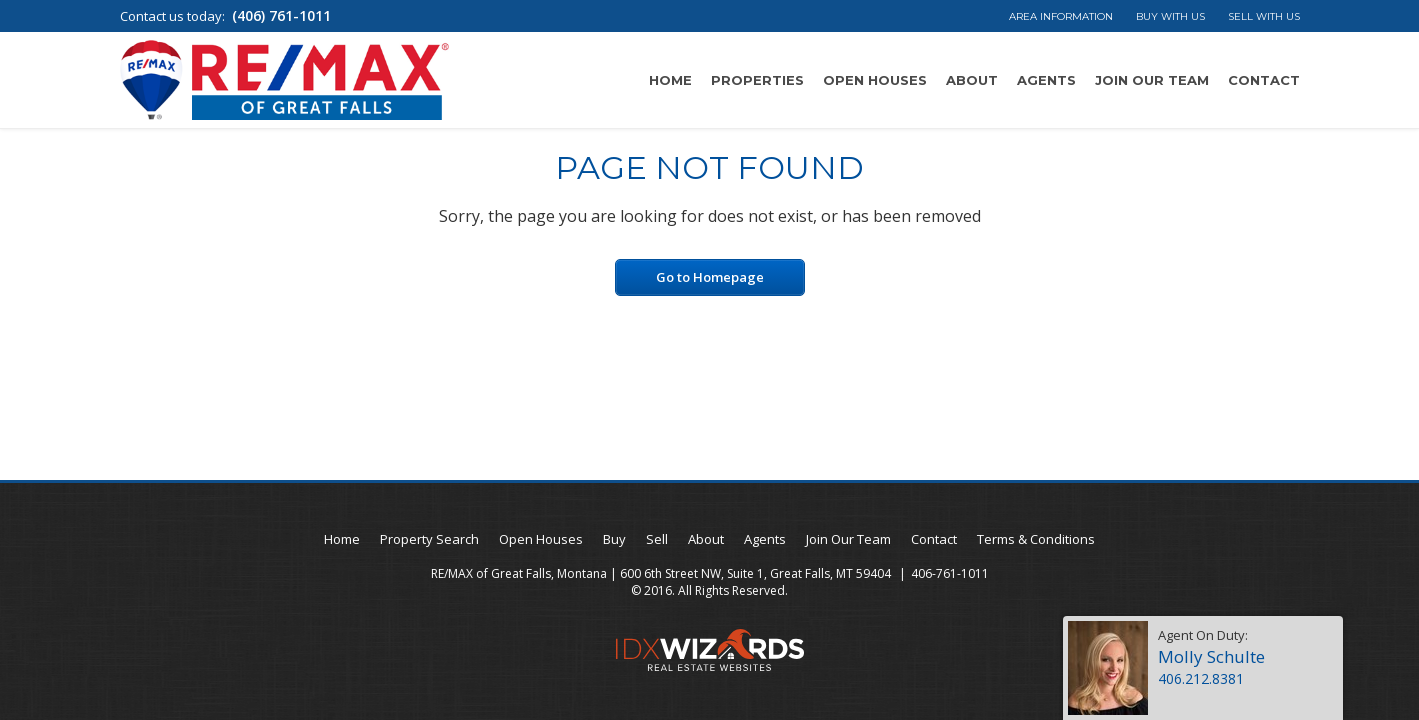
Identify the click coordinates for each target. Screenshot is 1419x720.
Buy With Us (1170, 16)
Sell (657, 539)
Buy (614, 539)
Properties (757, 80)
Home (670, 80)
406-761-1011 (950, 573)
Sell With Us (1264, 16)
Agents (1046, 80)
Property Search (429, 539)
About (972, 80)
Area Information (1061, 16)
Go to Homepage (710, 277)
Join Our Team (1152, 80)
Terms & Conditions (1036, 539)
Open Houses (875, 80)
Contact (1264, 80)
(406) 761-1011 (281, 15)
